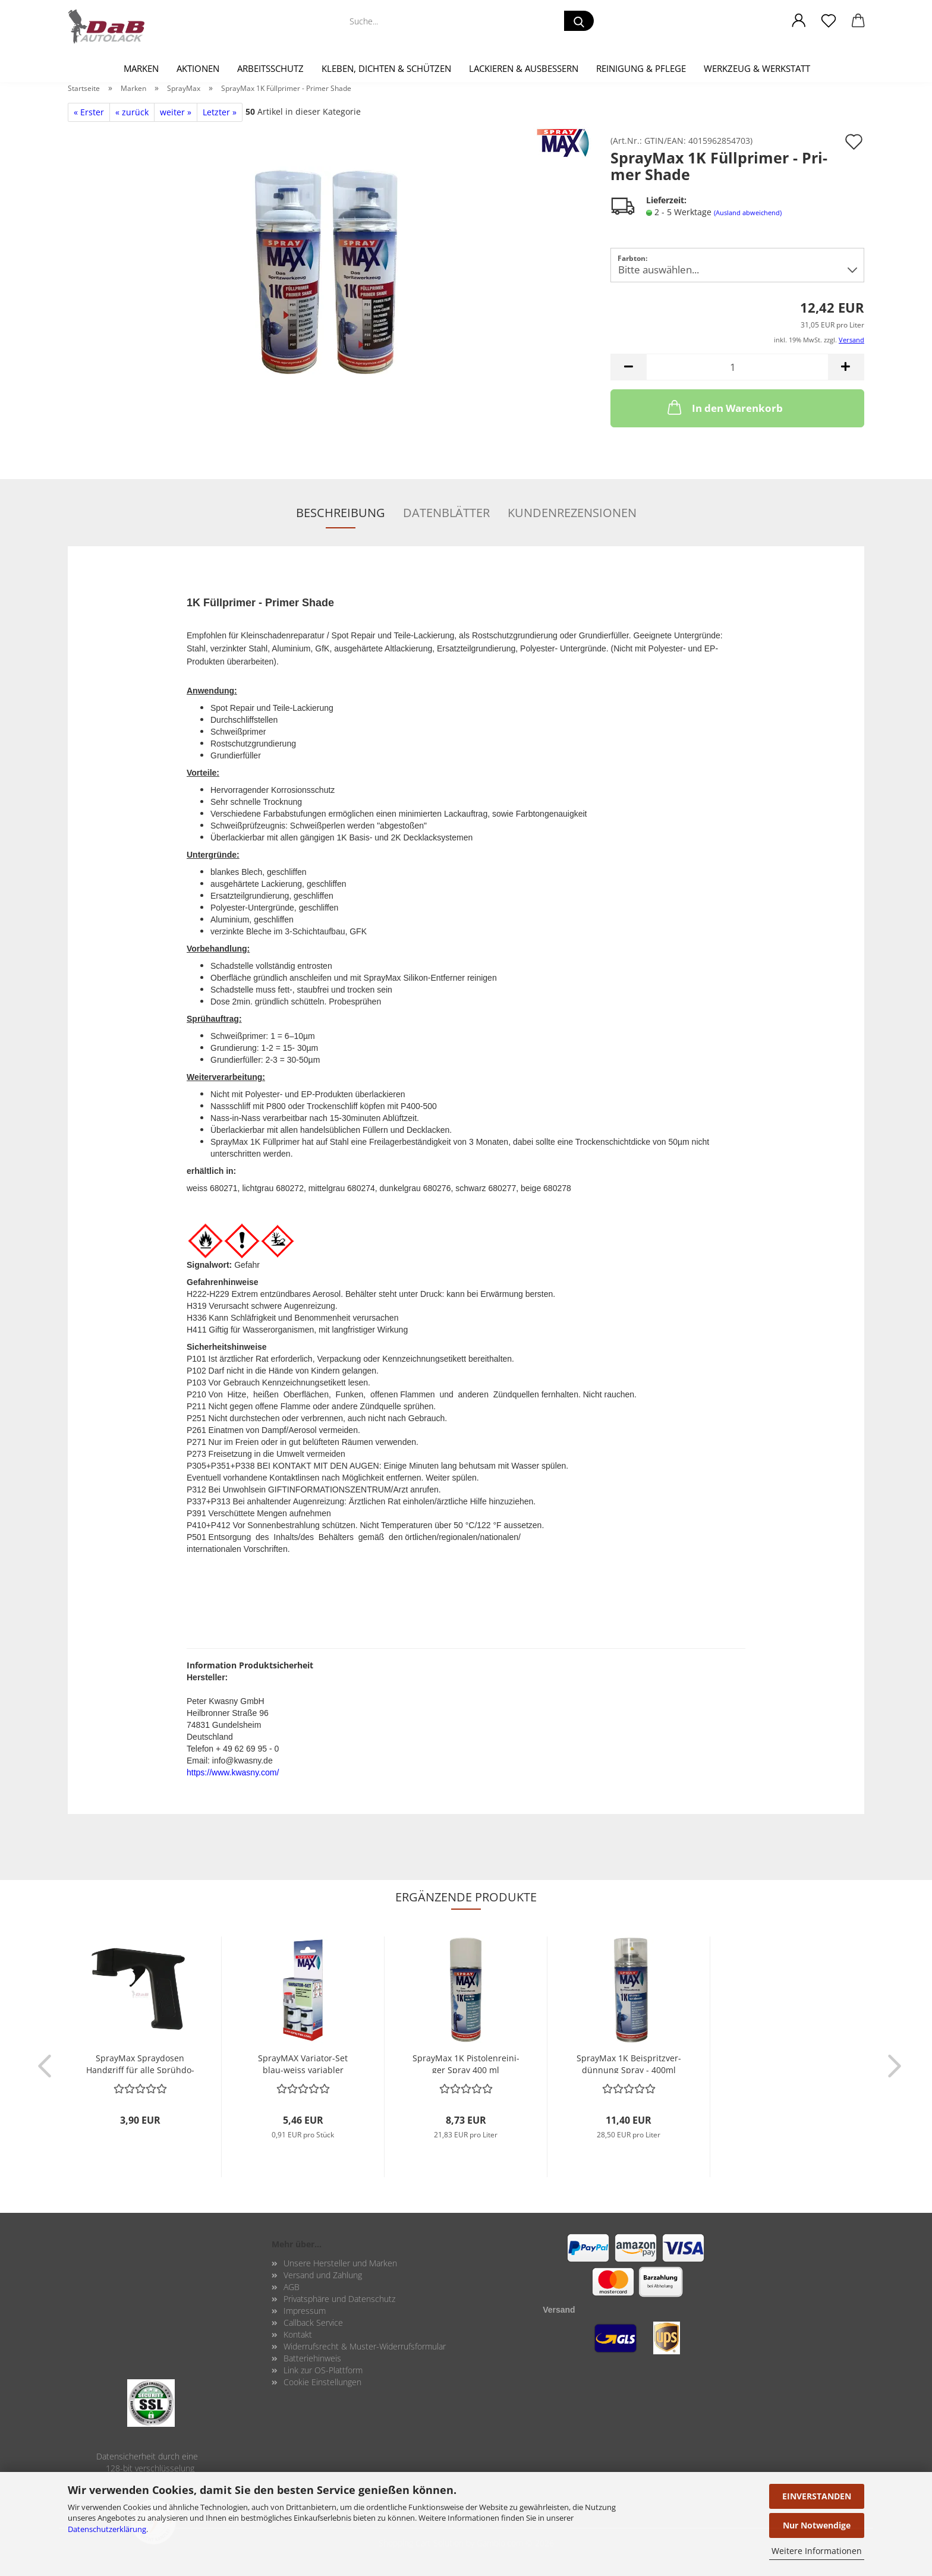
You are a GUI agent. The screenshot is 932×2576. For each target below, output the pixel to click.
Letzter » (220, 112)
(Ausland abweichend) (748, 212)
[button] (799, 21)
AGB (292, 2286)
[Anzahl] (737, 367)
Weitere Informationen (817, 2550)
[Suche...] (579, 21)
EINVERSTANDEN (816, 2496)
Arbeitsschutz (270, 68)
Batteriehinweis (312, 2358)
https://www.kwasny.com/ (233, 1772)
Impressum (305, 2310)
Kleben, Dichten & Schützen (386, 68)
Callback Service (313, 2322)
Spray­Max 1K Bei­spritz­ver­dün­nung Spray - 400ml (629, 2062)
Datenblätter (446, 513)
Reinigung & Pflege (641, 68)
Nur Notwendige (817, 2525)
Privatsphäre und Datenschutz (339, 2298)
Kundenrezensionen (572, 513)
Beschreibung (340, 513)
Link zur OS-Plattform (323, 2370)
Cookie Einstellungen (322, 2382)
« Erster (89, 112)
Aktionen (198, 68)
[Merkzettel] (828, 21)
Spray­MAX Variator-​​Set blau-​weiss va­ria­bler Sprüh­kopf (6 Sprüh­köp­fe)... (303, 2062)
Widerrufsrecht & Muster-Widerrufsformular (365, 2346)
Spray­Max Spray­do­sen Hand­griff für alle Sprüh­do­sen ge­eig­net (140, 2062)
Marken (141, 68)
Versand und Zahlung (323, 2275)
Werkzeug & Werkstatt (757, 68)
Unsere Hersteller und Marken (340, 2263)
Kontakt (298, 2334)
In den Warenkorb (724, 407)
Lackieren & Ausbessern (523, 68)
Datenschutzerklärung (107, 2529)
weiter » (175, 112)
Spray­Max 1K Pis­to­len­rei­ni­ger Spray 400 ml (466, 2062)
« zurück (132, 112)
